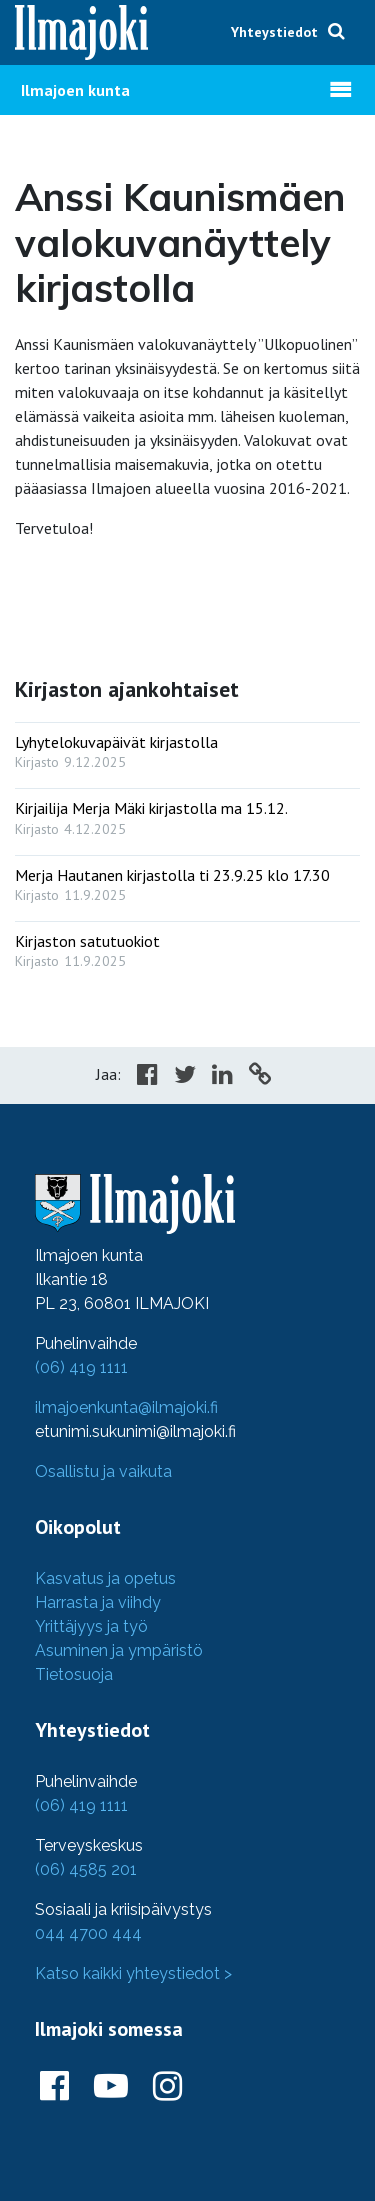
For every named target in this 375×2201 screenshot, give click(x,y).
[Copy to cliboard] (260, 1077)
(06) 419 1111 (81, 1367)
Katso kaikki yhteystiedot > (133, 1973)
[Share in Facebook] (147, 1077)
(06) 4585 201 (86, 1869)
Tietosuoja (74, 1674)
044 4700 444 (88, 1933)
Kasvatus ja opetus (105, 1578)
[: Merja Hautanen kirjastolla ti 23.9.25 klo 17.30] (187, 880)
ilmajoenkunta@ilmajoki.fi (126, 1407)
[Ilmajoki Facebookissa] (54, 2087)
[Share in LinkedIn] (222, 1077)
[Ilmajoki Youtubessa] (111, 2087)
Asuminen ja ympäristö (119, 1650)
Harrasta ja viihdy (98, 1602)
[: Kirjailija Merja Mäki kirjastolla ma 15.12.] (187, 813)
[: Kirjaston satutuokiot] (187, 946)
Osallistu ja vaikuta (103, 1471)
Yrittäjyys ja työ (91, 1626)
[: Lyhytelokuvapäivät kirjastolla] (187, 747)
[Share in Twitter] (185, 1077)
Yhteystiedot (274, 32)
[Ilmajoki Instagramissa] (167, 2087)
